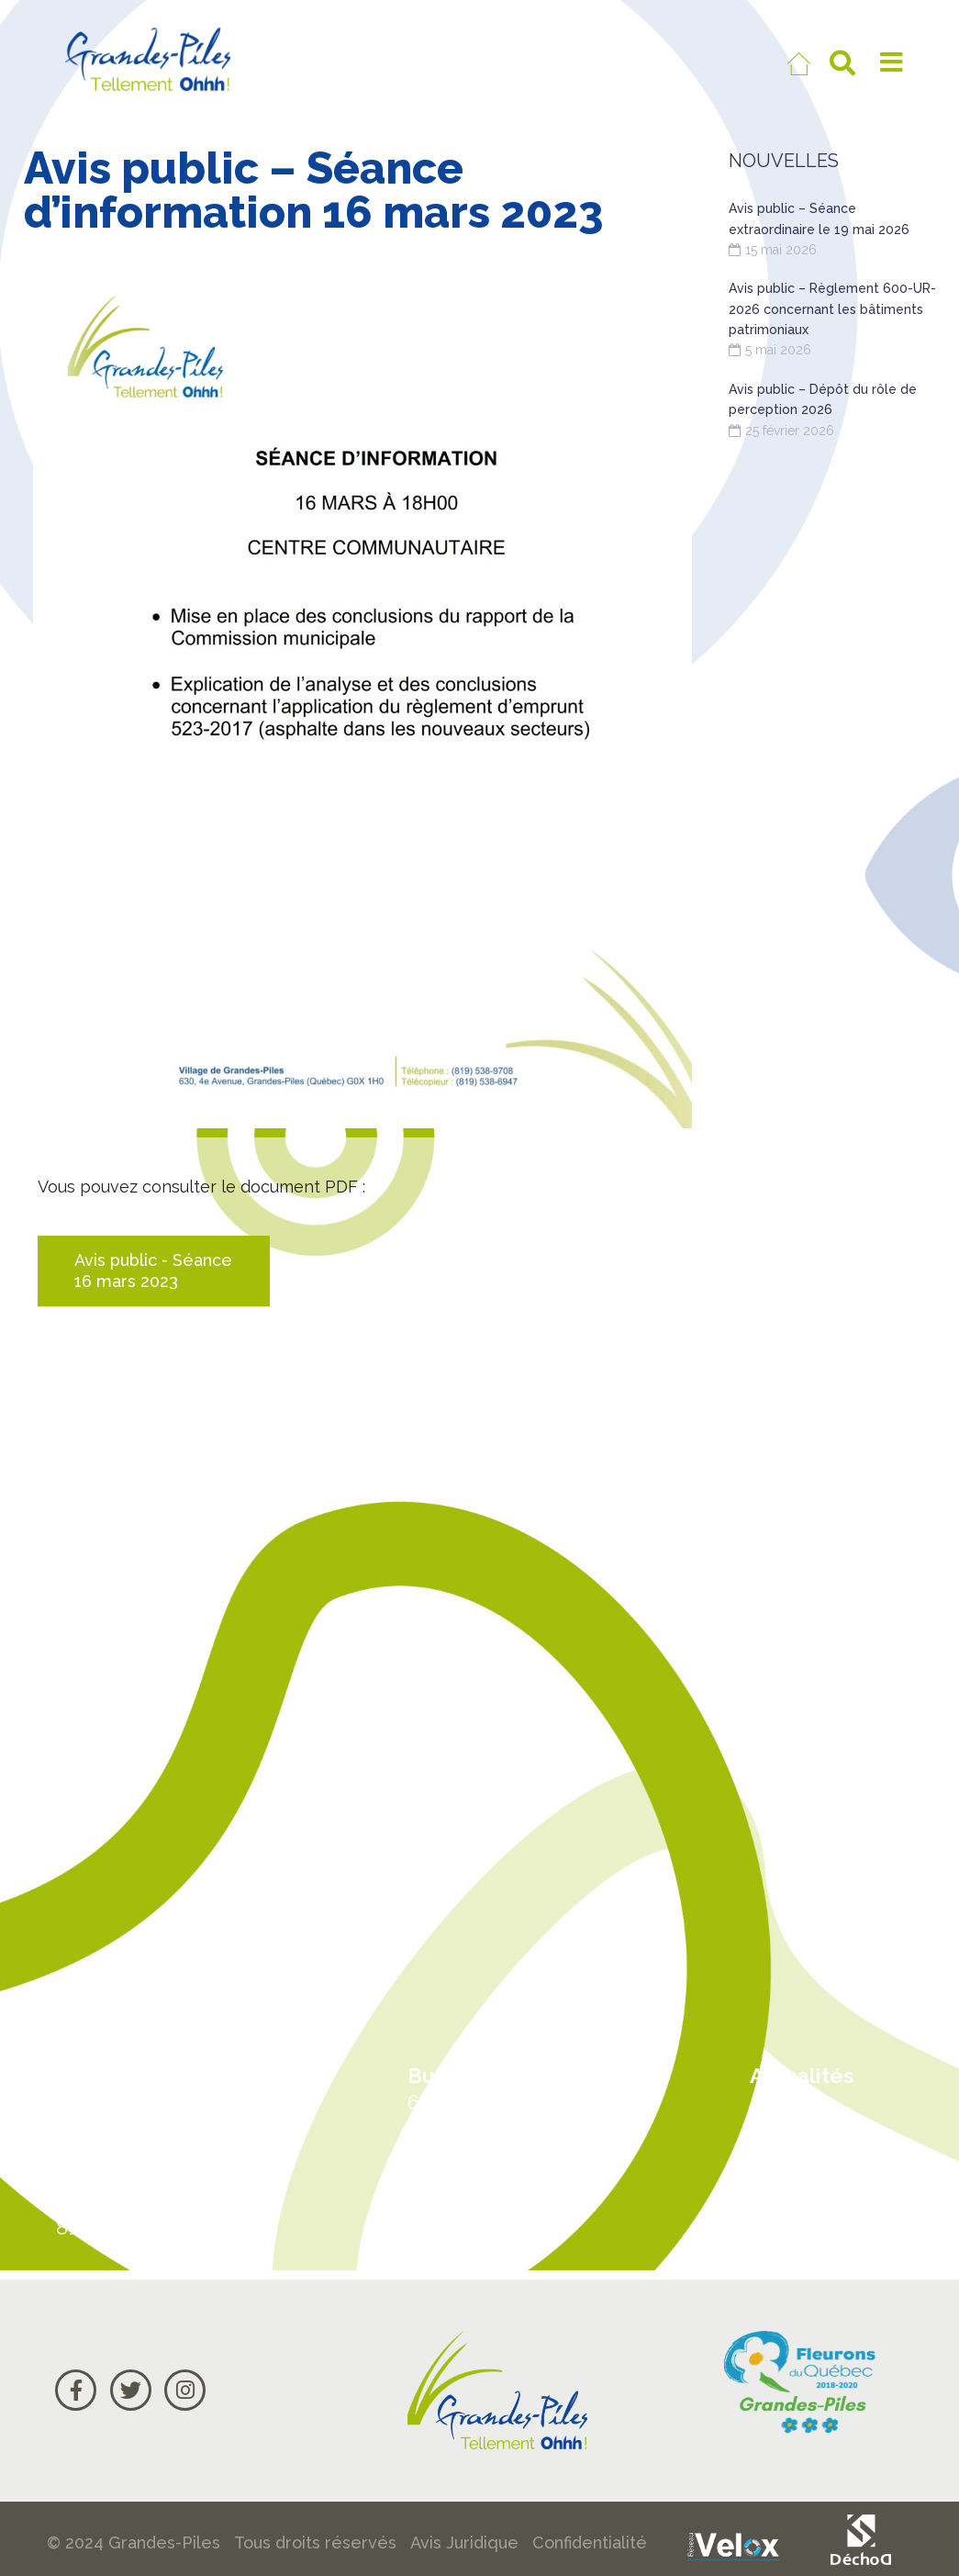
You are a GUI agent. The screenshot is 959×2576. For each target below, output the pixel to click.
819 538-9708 (119, 2227)
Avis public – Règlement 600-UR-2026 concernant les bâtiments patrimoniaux (832, 309)
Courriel (791, 2214)
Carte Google (820, 2145)
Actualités (802, 2075)
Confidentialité (589, 2542)
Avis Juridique (464, 2542)
